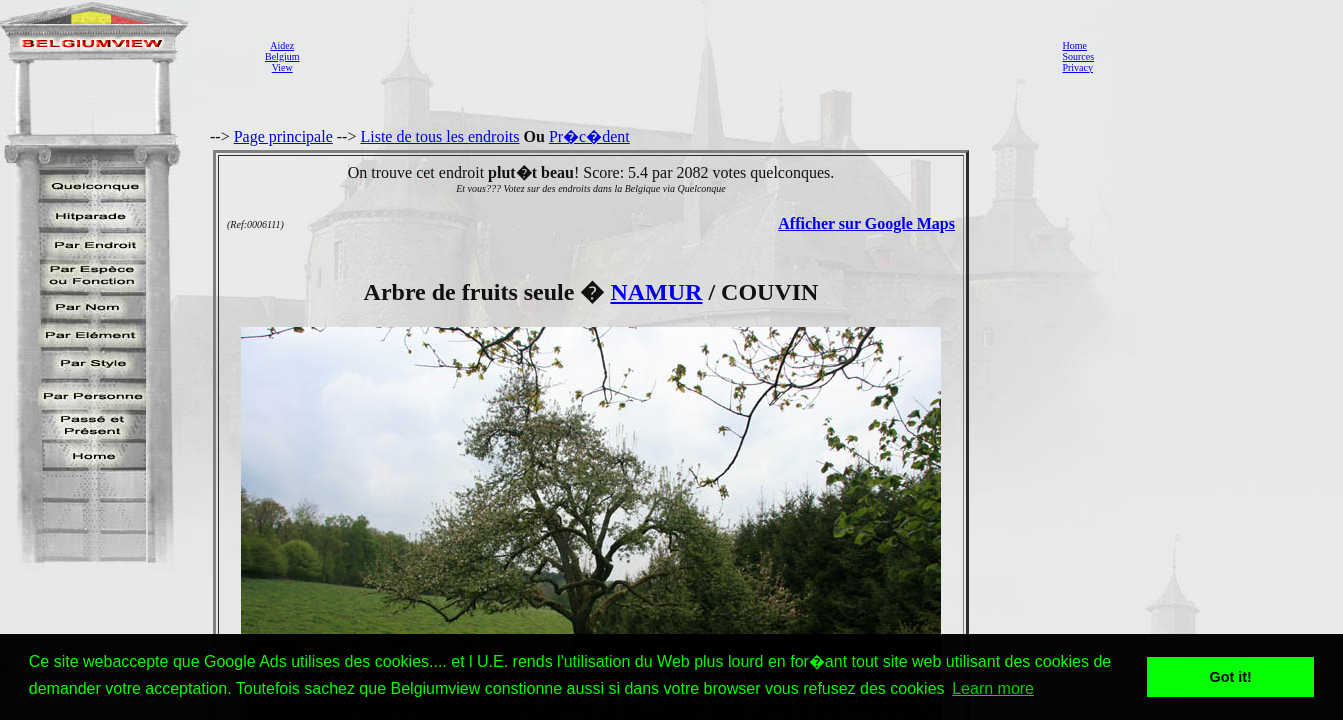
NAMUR (656, 292)
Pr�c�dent (589, 136)
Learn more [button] (993, 688)
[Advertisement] (675, 56)
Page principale (283, 136)
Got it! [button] (1231, 677)
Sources (1078, 56)
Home (1074, 45)
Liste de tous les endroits (439, 136)
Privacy (1077, 67)
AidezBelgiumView (282, 56)
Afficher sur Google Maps (866, 223)
